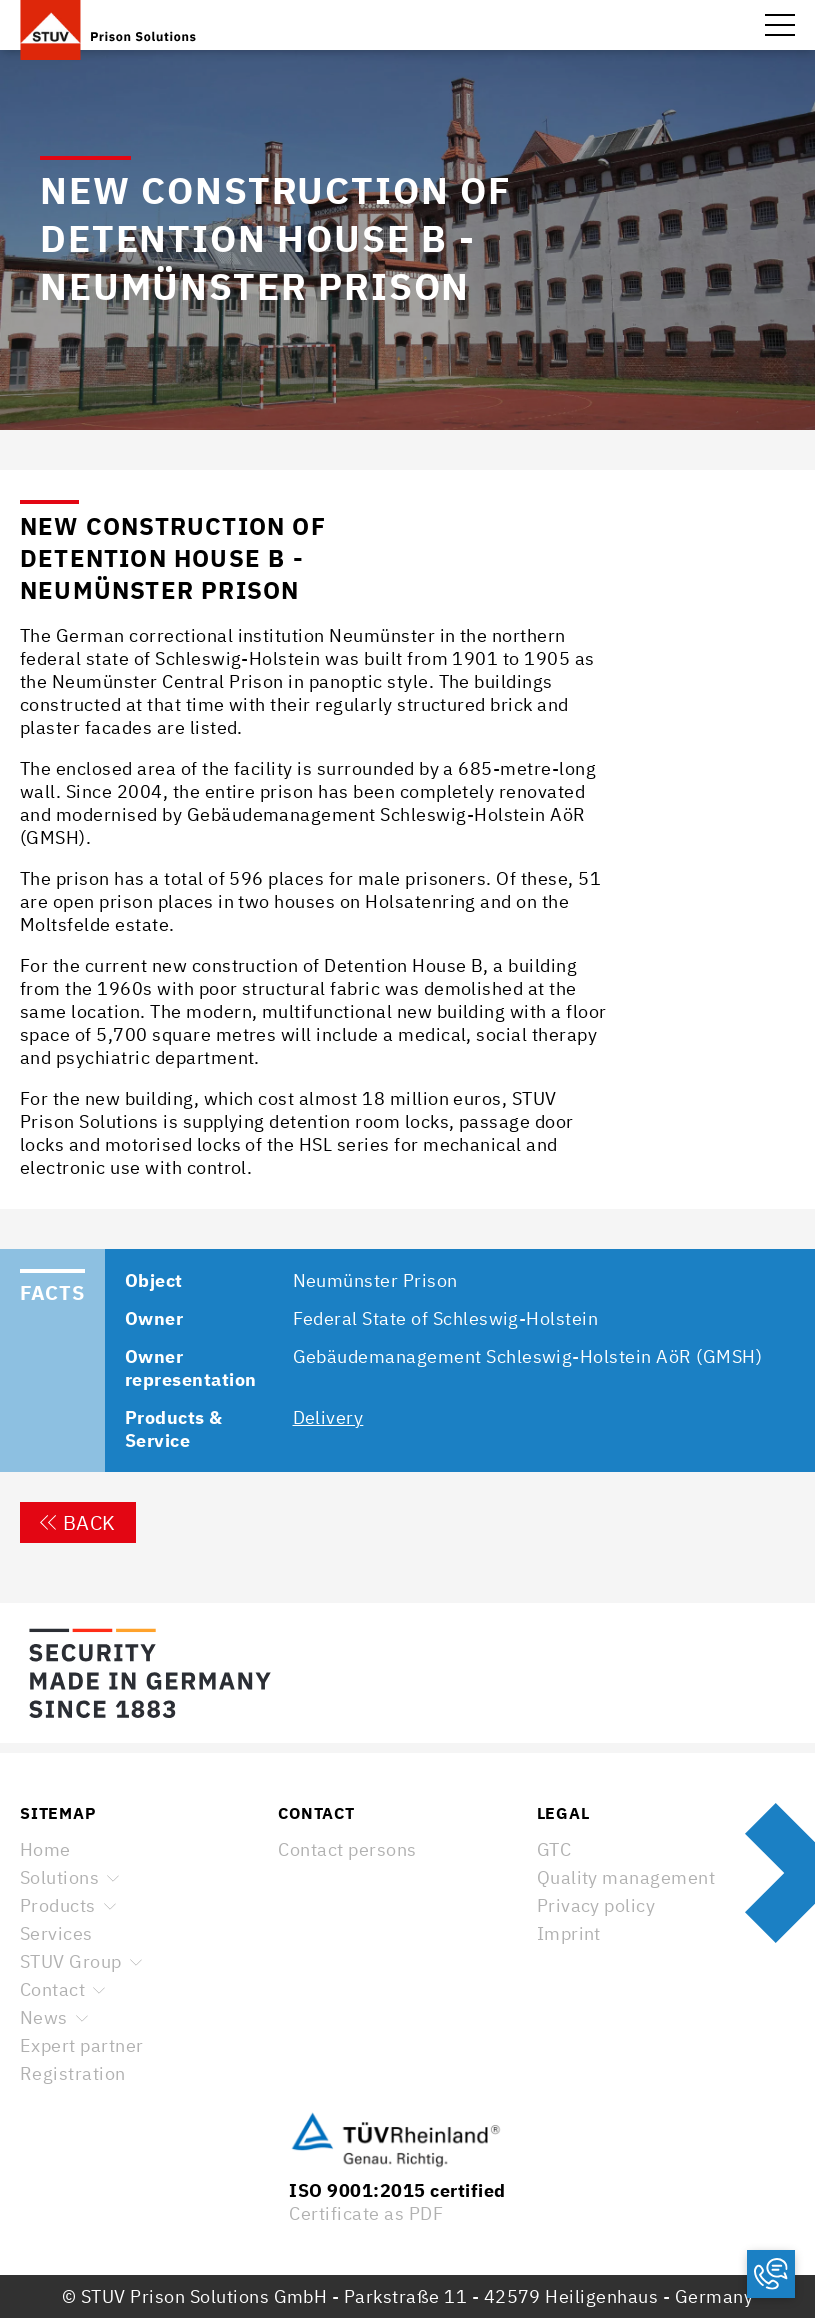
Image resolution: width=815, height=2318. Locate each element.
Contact (52, 1989)
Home (45, 1849)
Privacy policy (596, 1905)
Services (56, 1933)
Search (735, 25)
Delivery (328, 1417)
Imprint (569, 1933)
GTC (554, 1849)
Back (78, 1522)
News (44, 2017)
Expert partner (82, 2045)
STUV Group (71, 1961)
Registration (73, 2073)
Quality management (626, 1877)
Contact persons (347, 1849)
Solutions (59, 1877)
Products (58, 1905)
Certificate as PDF (366, 2213)
